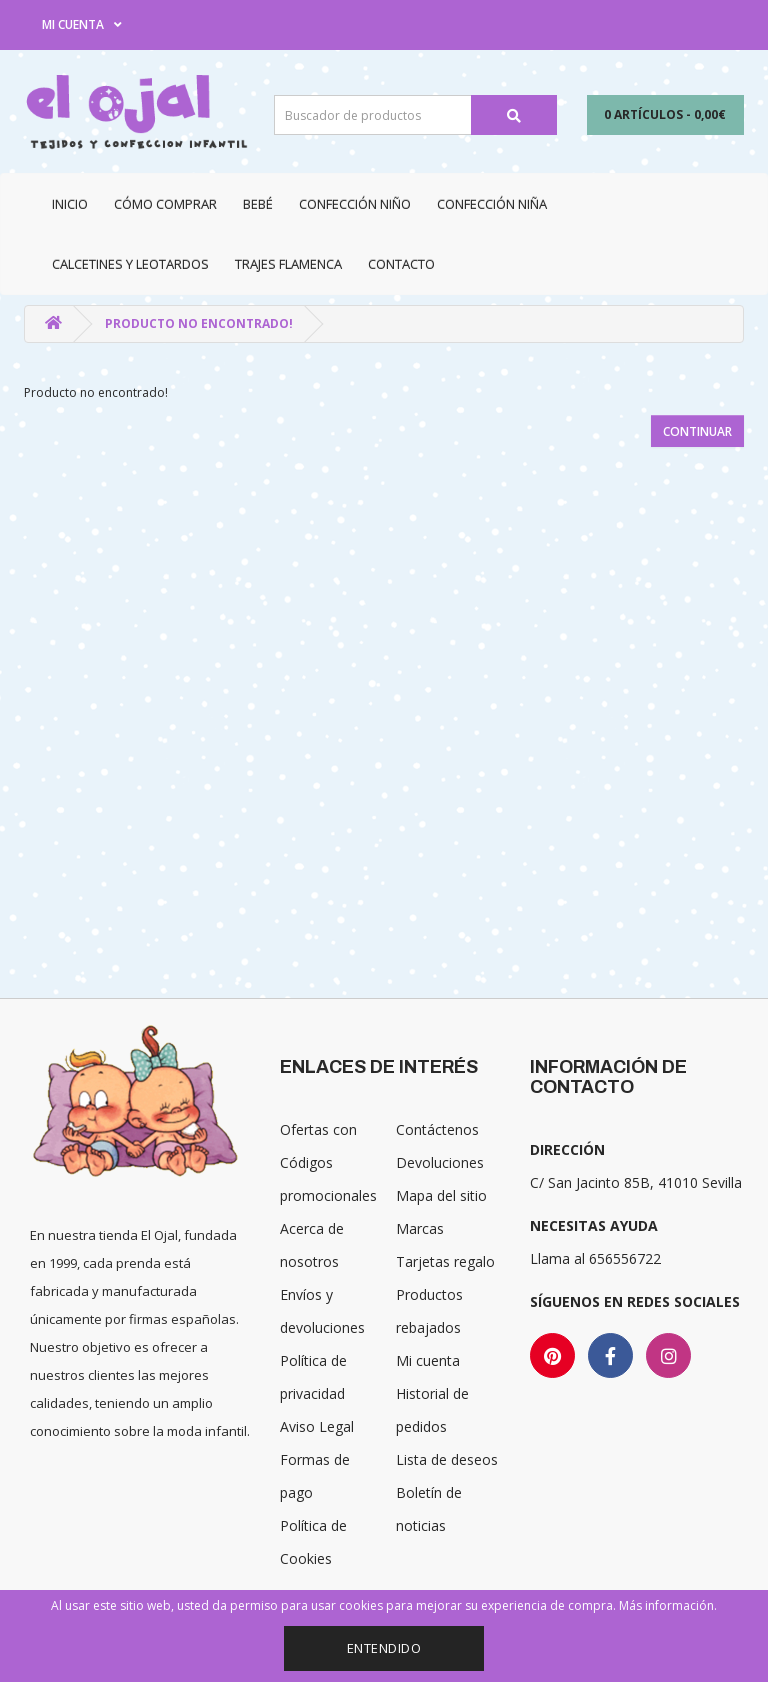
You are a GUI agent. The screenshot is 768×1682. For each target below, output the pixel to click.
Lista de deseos (447, 1459)
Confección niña (492, 204)
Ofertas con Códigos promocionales (328, 1162)
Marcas (420, 1228)
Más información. (668, 1605)
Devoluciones (440, 1162)
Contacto (401, 264)
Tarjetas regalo (445, 1261)
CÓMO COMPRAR (165, 204)
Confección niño (355, 204)
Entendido (384, 1648)
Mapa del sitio (441, 1195)
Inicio (70, 204)
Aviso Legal (317, 1426)
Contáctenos (437, 1129)
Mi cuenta (428, 1360)
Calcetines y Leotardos (130, 264)
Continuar (697, 431)
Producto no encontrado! (199, 323)
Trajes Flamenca (288, 264)
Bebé (258, 204)
